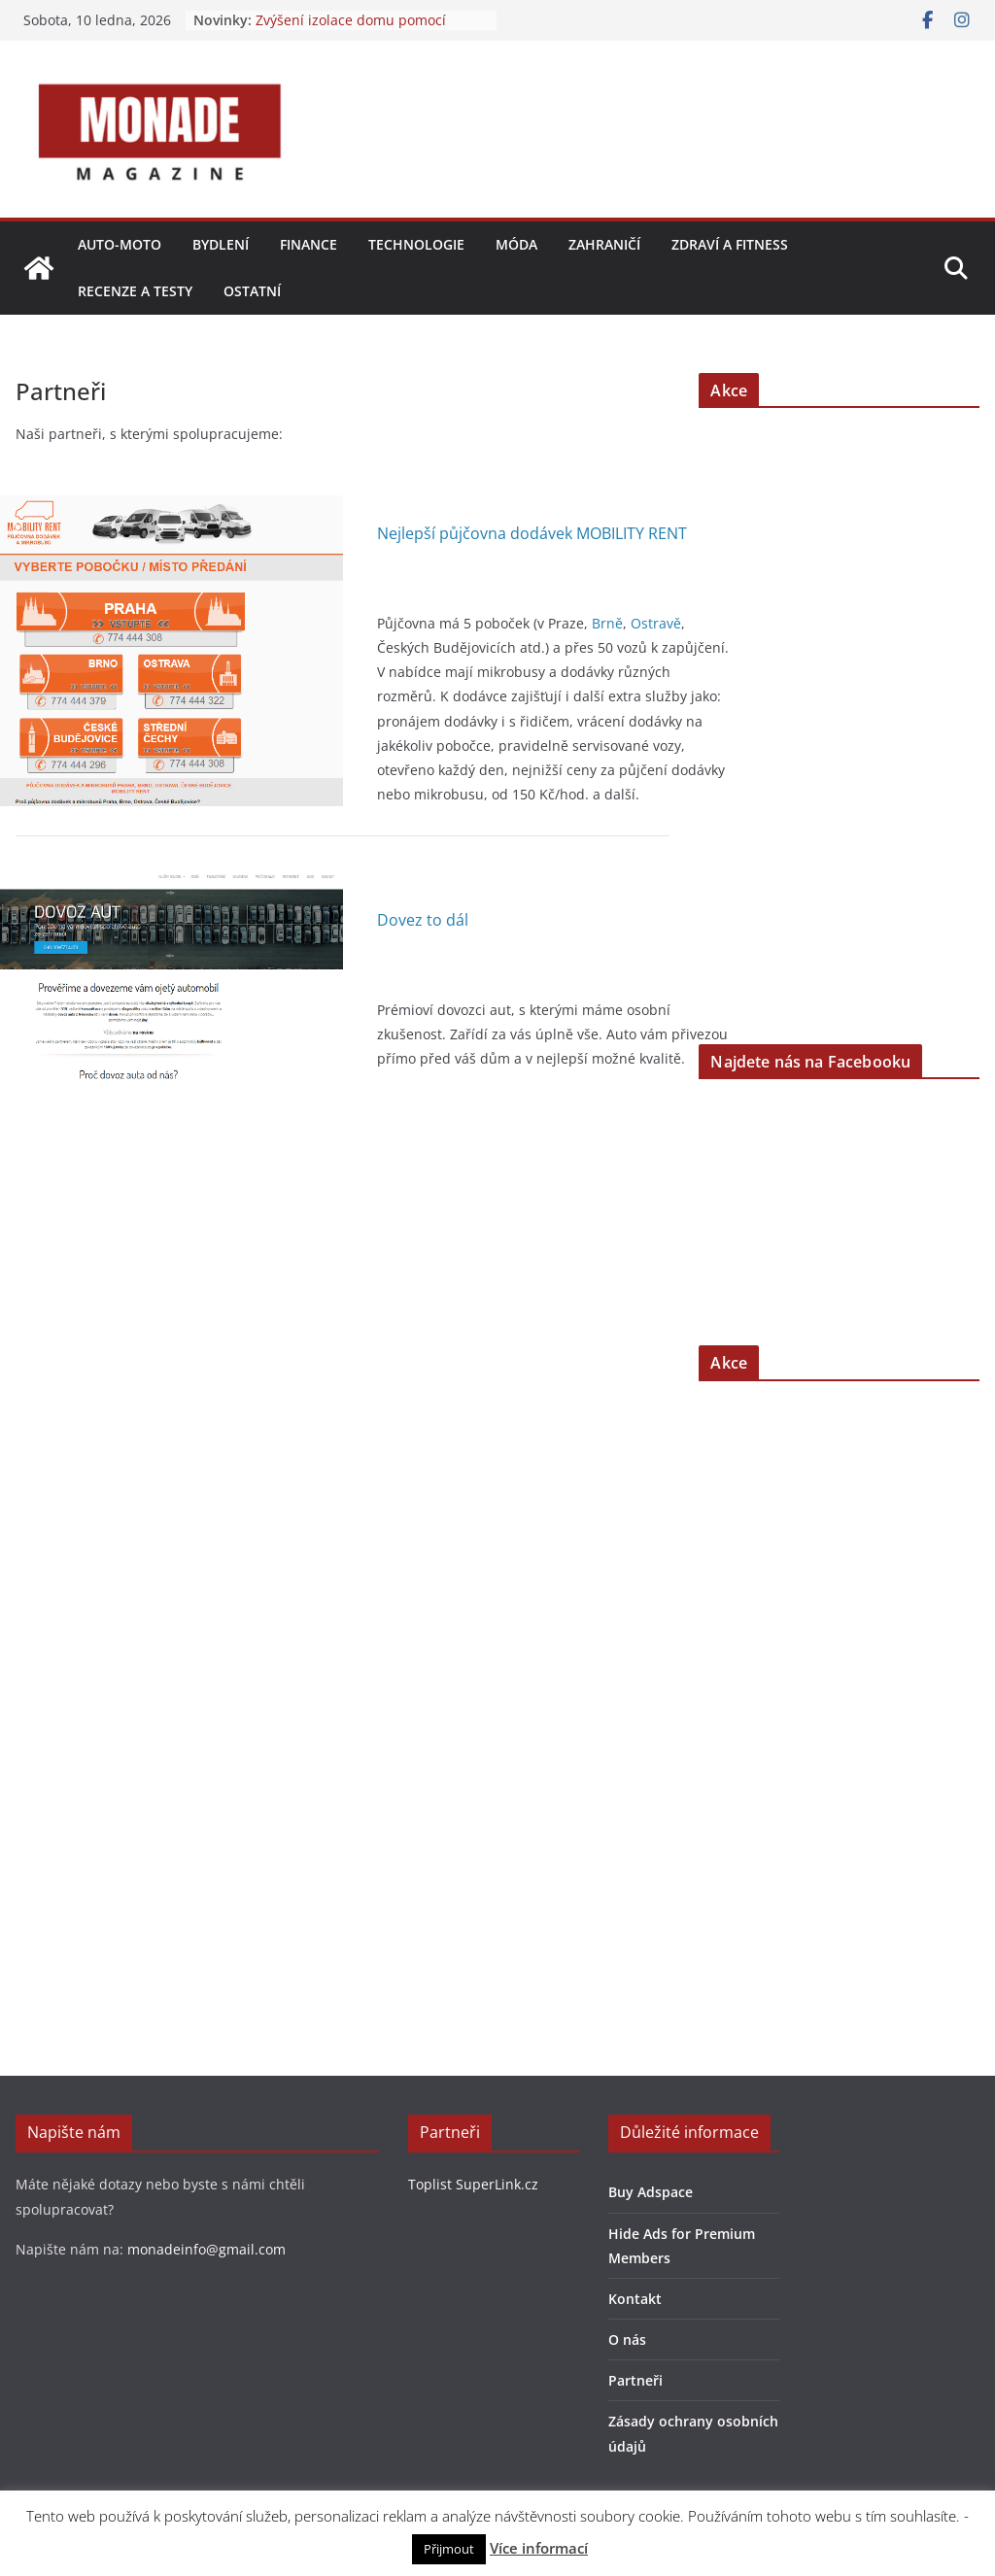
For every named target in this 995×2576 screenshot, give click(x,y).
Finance (308, 244)
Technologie (416, 244)
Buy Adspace (650, 2192)
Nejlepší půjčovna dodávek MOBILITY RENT (532, 533)
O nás (627, 2339)
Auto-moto (119, 244)
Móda (516, 244)
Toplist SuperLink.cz (473, 2184)
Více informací (539, 2548)
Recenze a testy (135, 291)
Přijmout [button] (449, 2549)
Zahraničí (604, 244)
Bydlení (220, 244)
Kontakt (635, 2298)
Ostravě (656, 623)
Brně (607, 623)
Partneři (635, 2380)
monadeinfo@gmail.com (206, 2249)
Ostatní (252, 291)
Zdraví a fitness (729, 244)
